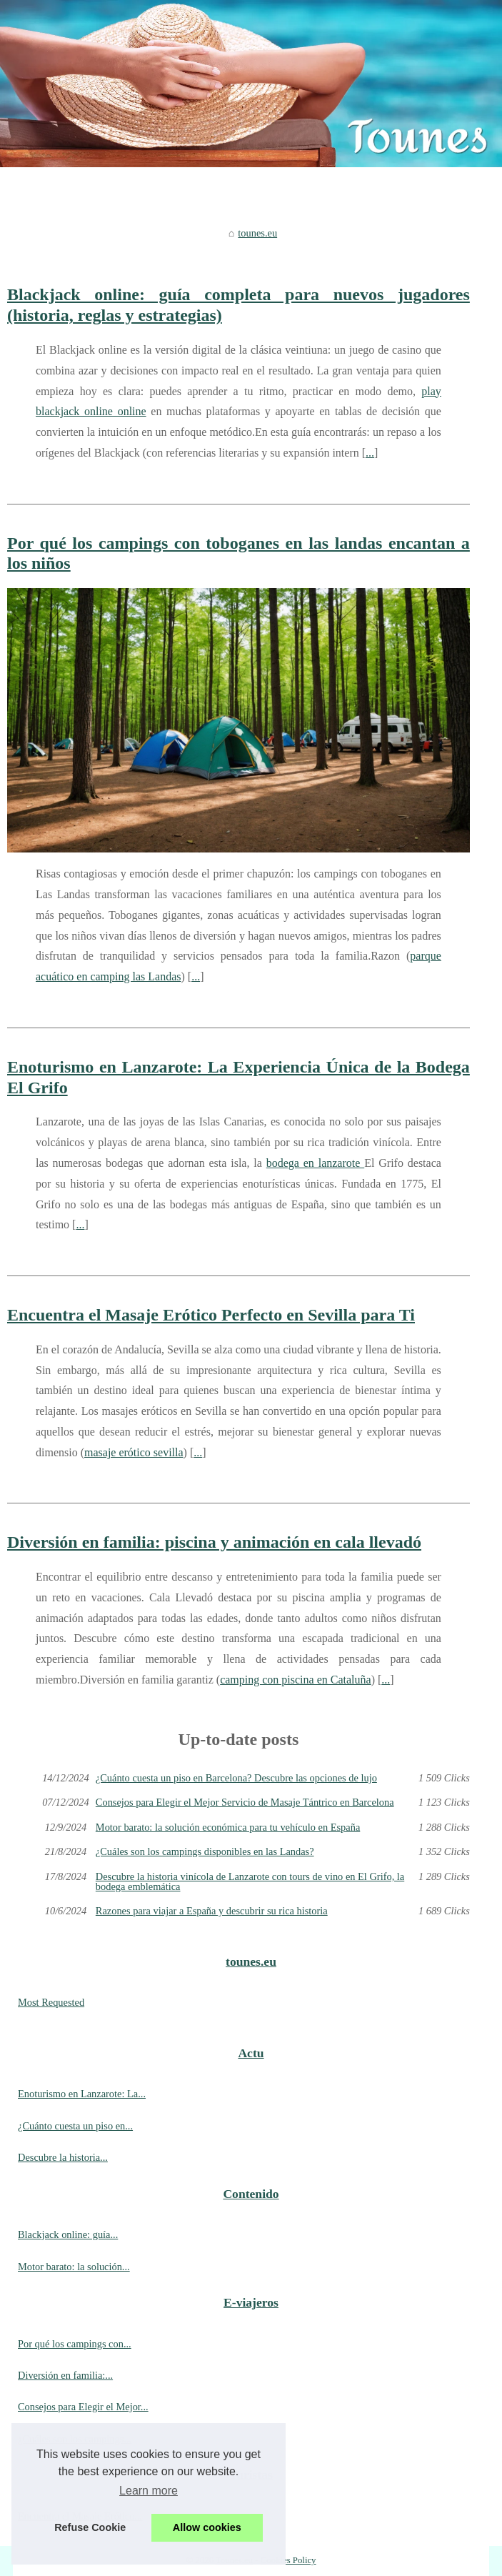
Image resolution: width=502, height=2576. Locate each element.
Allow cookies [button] (207, 2527)
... (370, 453)
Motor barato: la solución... (74, 2266)
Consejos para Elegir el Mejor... (83, 2406)
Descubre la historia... (63, 2157)
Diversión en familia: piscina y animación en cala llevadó (214, 1542)
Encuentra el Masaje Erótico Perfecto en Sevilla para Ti (211, 1315)
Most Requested (51, 2002)
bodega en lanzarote (315, 1163)
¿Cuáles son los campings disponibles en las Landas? (205, 1851)
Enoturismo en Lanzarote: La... (82, 2093)
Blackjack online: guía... (68, 2234)
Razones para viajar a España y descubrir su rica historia (212, 1911)
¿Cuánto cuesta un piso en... (75, 2126)
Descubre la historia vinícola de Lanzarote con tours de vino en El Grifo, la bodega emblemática (250, 1881)
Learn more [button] (148, 2491)
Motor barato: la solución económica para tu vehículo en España (228, 1827)
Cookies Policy (288, 2560)
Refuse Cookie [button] (90, 2527)
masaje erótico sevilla (134, 1452)
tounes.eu (257, 233)
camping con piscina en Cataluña (295, 1680)
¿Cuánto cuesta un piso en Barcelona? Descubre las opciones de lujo (236, 1778)
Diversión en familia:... (65, 2375)
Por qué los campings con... (74, 2343)
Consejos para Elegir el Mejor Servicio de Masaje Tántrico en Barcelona (245, 1802)
